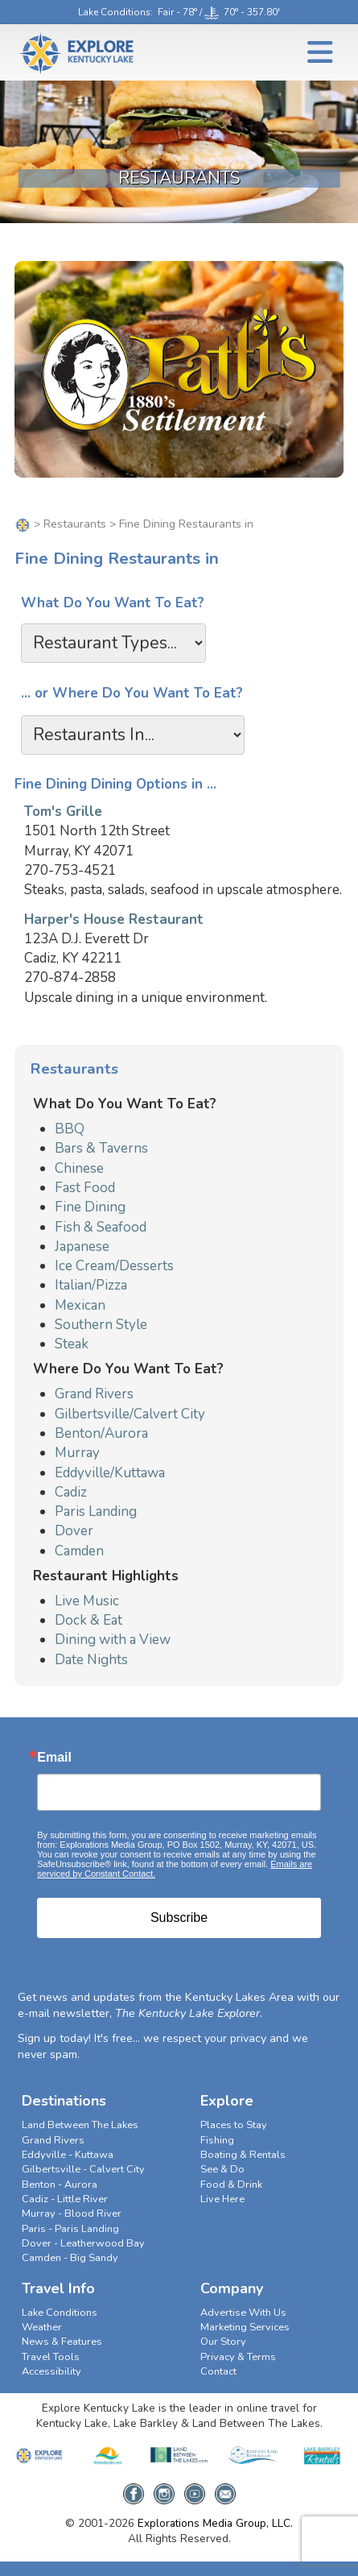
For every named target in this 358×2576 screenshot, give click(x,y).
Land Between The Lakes (80, 2125)
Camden (79, 1551)
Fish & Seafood (100, 1227)
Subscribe (179, 1917)
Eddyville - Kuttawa (67, 2154)
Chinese (79, 1168)
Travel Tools (51, 2357)
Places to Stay (233, 2125)
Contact (218, 2371)
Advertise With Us (243, 2312)
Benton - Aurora (59, 2184)
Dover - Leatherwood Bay (83, 2243)
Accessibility (51, 2371)
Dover (74, 1531)
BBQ (69, 1129)
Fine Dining (90, 1207)
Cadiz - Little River (65, 2199)
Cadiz (71, 1492)
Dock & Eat (88, 1620)
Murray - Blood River (71, 2213)
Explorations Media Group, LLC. (215, 2523)
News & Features (62, 2341)
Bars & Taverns (101, 1148)
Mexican (80, 1305)
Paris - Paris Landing (70, 2229)
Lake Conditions (114, 12)
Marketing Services (245, 2327)
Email (54, 1757)
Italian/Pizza (91, 1285)
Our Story (223, 2341)
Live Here (222, 2199)
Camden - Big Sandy (70, 2258)
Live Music (87, 1601)
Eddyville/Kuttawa (110, 1473)
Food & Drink (231, 2184)
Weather (42, 2327)
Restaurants (74, 524)
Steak (71, 1344)
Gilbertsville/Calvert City (130, 1414)
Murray (77, 1452)
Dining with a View (113, 1639)
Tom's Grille (63, 811)
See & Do (222, 2169)
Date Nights (91, 1659)
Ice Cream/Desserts (114, 1266)
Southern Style (101, 1324)
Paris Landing (96, 1511)
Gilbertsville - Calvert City (83, 2169)
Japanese (82, 1246)
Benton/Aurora (101, 1433)
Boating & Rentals (243, 2154)
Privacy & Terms (238, 2357)
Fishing (217, 2140)
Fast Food (85, 1187)
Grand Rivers (94, 1394)
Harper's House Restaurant (114, 919)
